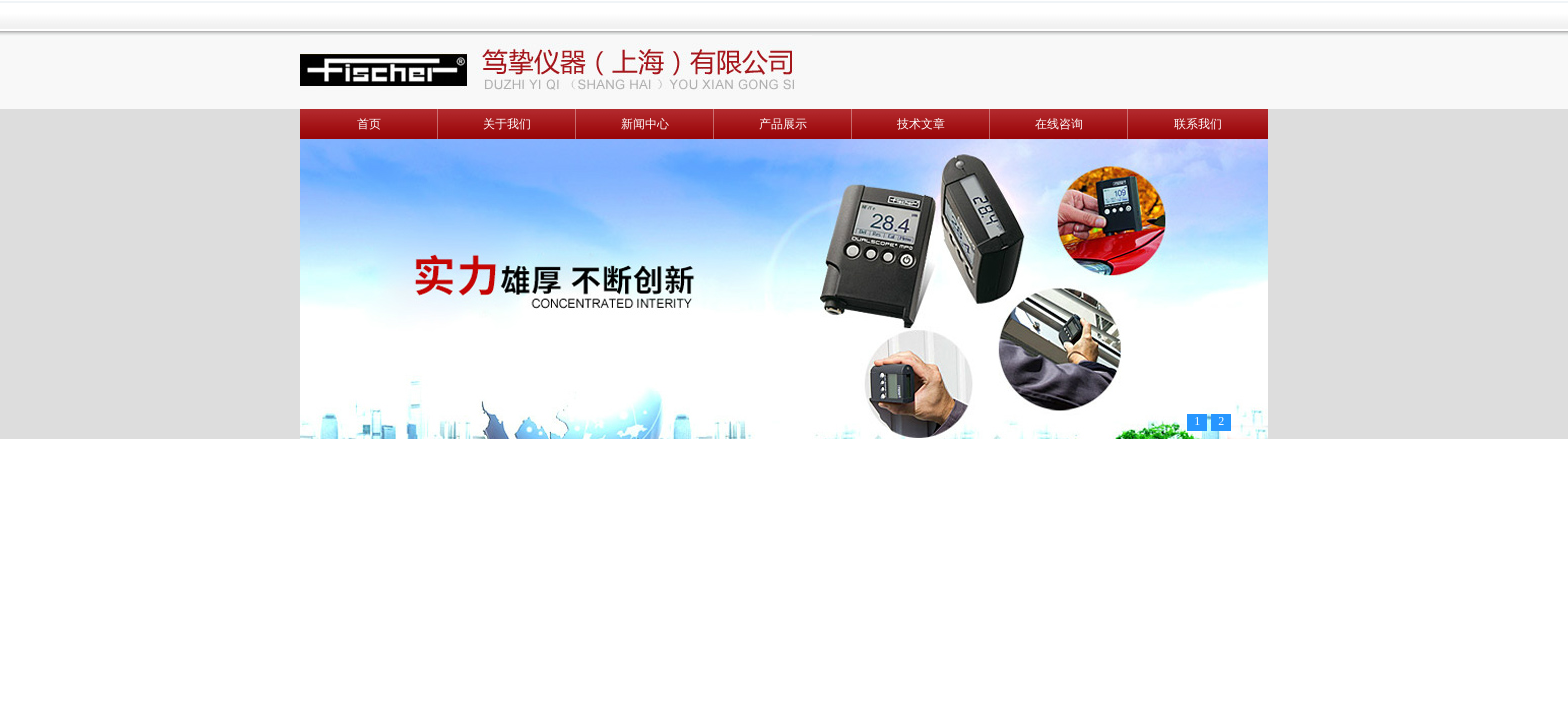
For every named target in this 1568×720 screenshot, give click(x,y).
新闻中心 (645, 124)
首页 (369, 124)
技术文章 (921, 124)
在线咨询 (1059, 124)
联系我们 (1198, 124)
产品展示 (783, 124)
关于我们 (507, 124)
